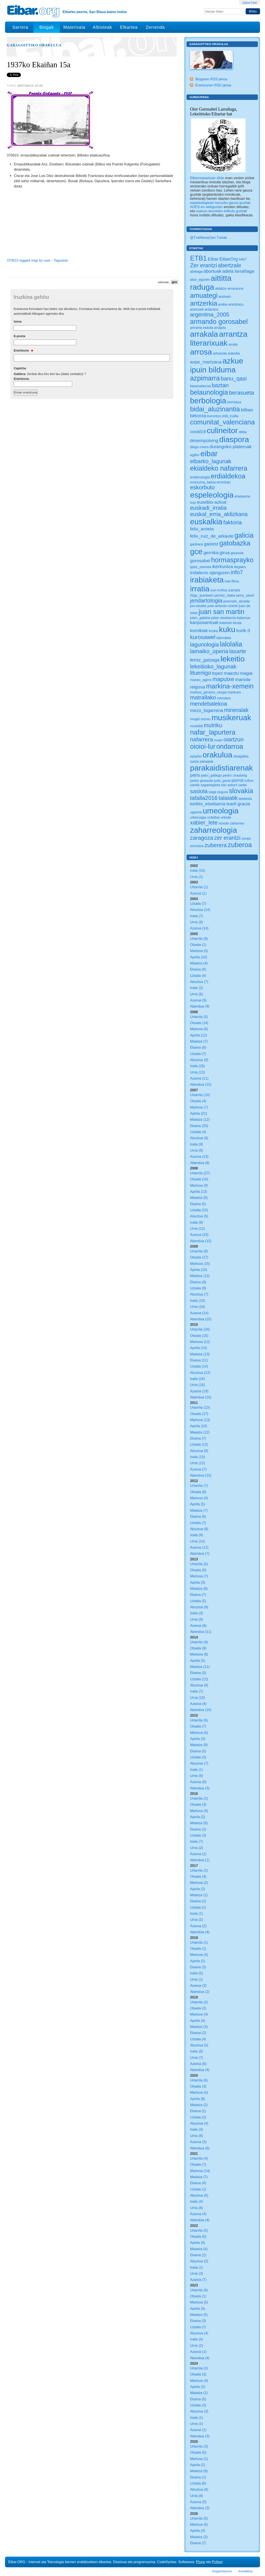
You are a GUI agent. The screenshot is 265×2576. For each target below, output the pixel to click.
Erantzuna (23, 350)
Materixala (74, 27)
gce (174, 282)
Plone (200, 2562)
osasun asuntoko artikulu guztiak (221, 211)
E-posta (19, 336)
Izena (18, 321)
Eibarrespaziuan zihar (207, 178)
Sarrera (20, 27)
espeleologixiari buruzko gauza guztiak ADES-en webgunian (220, 205)
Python (217, 2562)
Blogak (46, 27)
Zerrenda (155, 27)
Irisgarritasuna (222, 2571)
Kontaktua (245, 2571)
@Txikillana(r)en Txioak (208, 237)
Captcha (20, 368)
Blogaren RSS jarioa (211, 79)
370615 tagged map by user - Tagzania (37, 260)
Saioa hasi (249, 2)
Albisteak (102, 27)
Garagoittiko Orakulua (34, 45)
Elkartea (129, 27)
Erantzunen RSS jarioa (213, 85)
